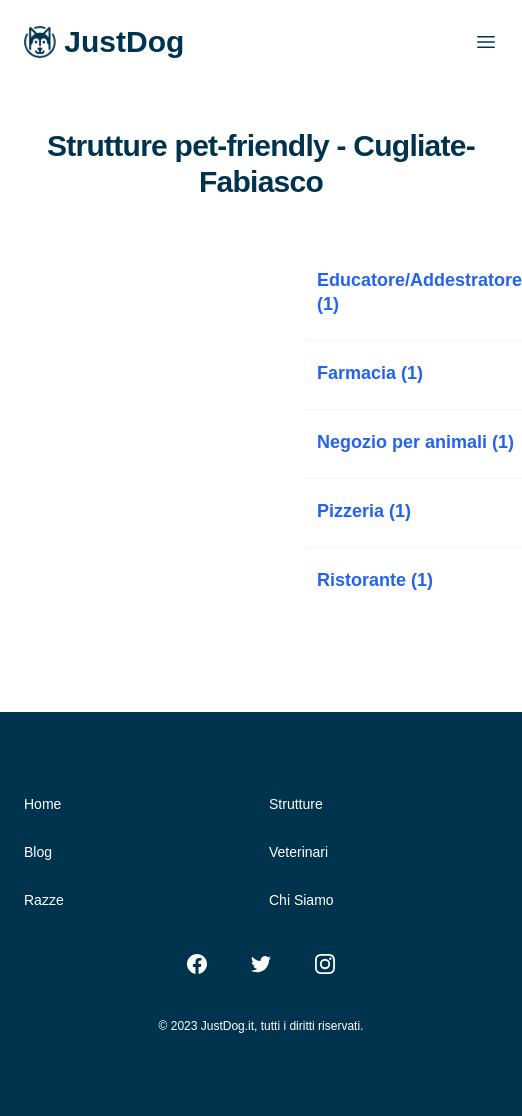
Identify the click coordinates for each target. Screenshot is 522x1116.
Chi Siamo (301, 900)
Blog (38, 852)
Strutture (296, 804)
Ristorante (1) (375, 580)
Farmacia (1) (370, 373)
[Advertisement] (152, 383)
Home (42, 804)
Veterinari (298, 852)
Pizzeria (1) (364, 511)
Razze (44, 900)
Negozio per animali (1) (415, 442)
